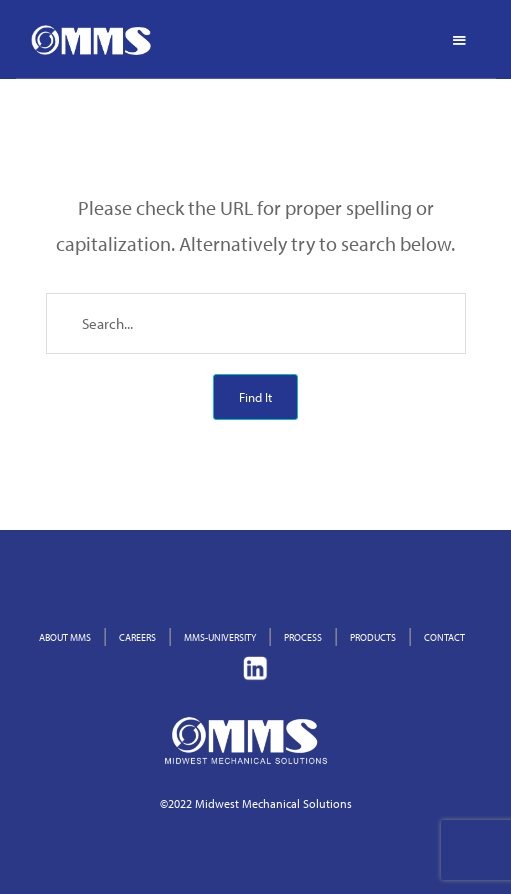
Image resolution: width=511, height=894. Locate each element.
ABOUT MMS (65, 637)
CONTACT (444, 637)
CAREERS (137, 637)
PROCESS (303, 637)
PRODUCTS (373, 637)
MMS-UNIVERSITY (220, 637)
